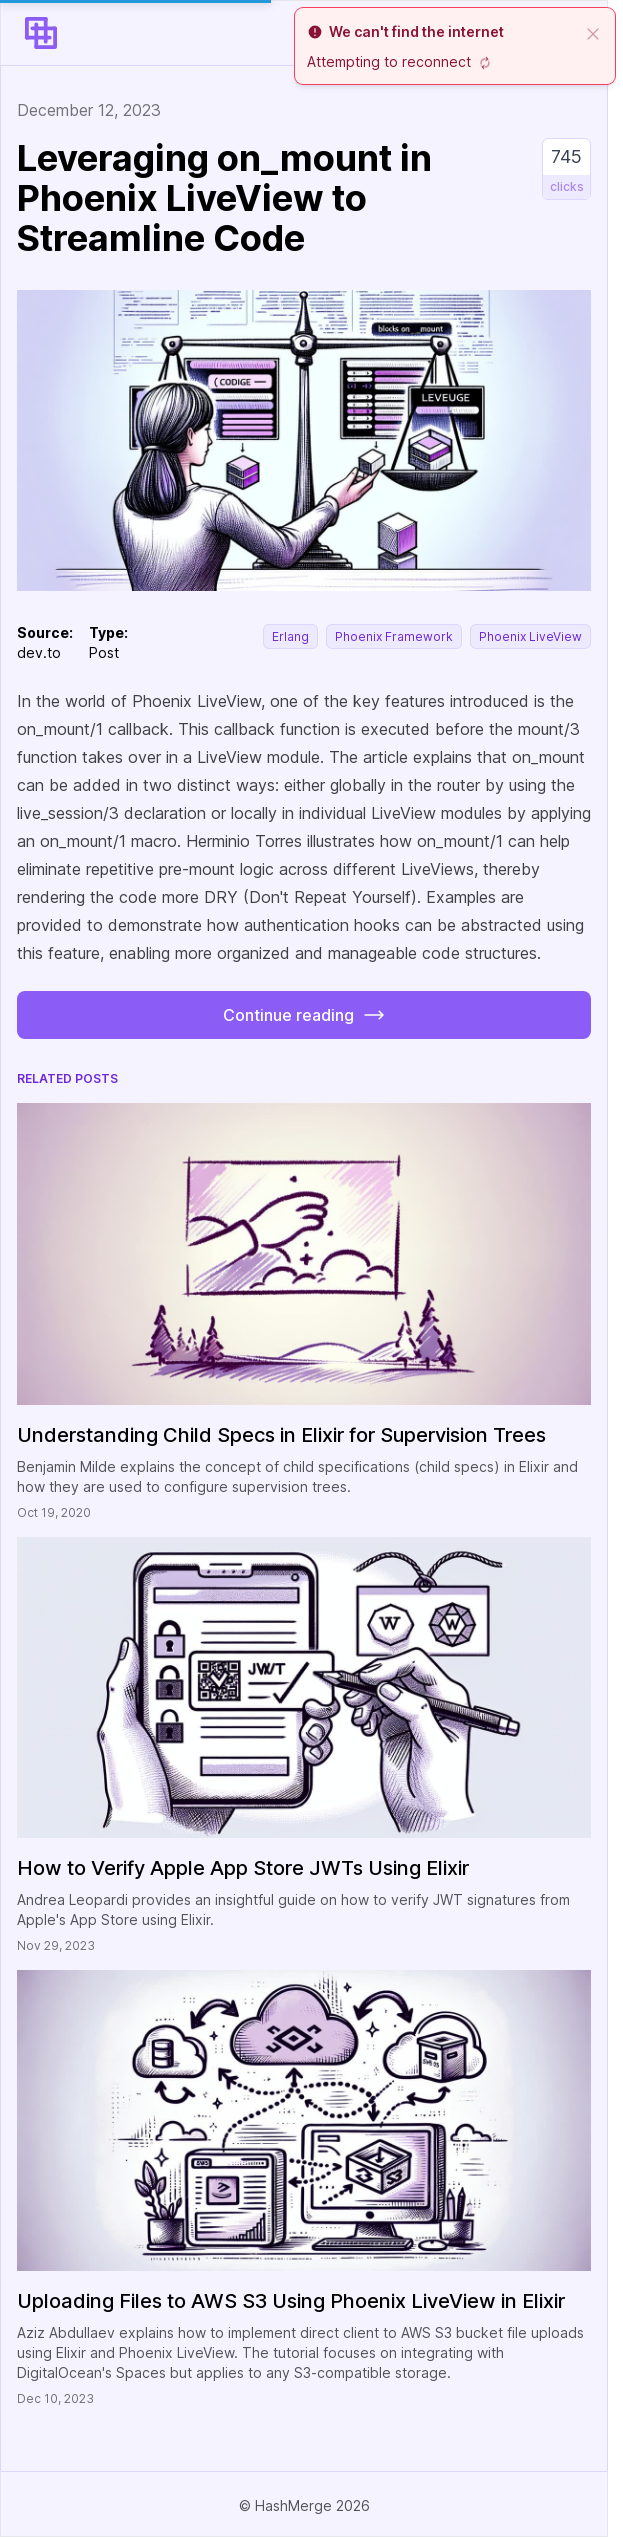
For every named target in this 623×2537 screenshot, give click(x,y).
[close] (593, 32)
